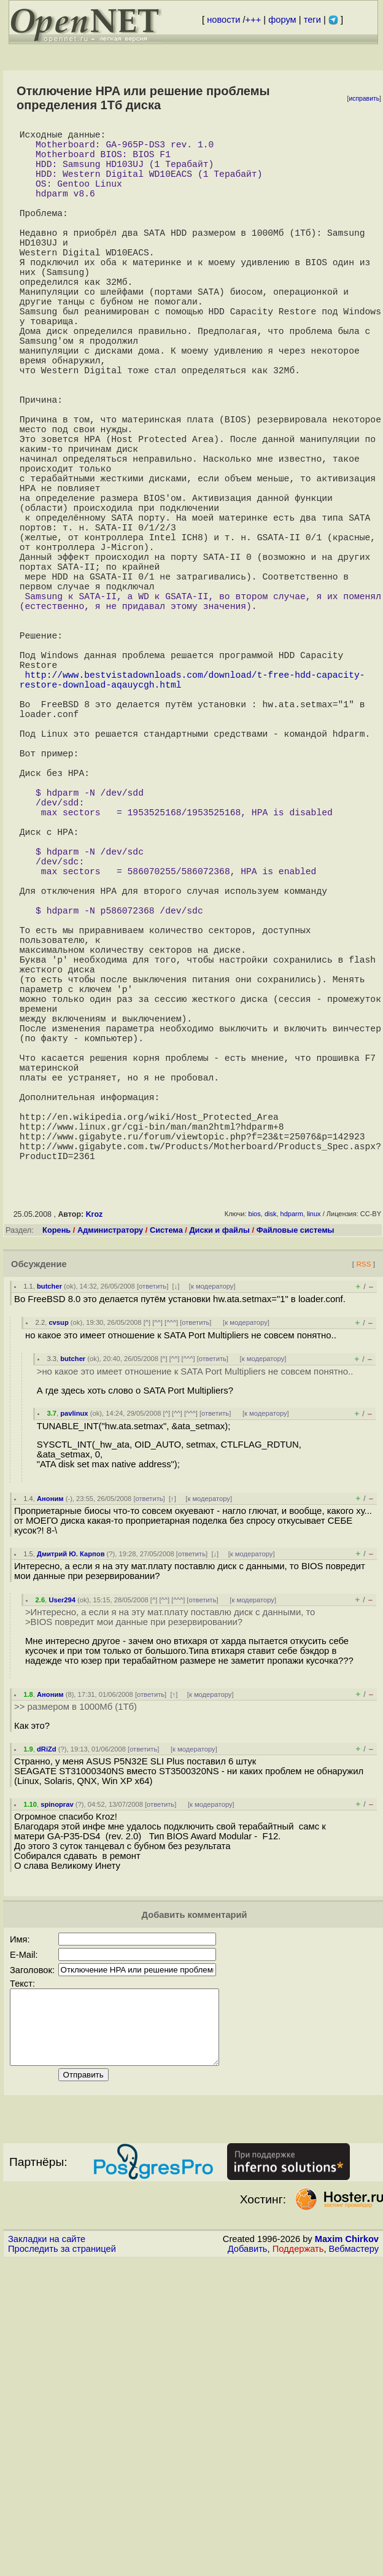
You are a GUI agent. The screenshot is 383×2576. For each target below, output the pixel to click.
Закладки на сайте (46, 2511)
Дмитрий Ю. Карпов (71, 1811)
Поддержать (298, 2521)
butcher (49, 1544)
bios (255, 1471)
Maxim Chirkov (347, 2511)
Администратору (110, 1487)
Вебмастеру (354, 2521)
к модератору (212, 1544)
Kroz (94, 1472)
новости (223, 20)
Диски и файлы (219, 1487)
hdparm (291, 1471)
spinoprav (57, 2062)
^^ (157, 1580)
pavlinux (74, 1671)
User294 (61, 1857)
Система (166, 1487)
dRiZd (46, 2007)
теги (312, 20)
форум (282, 20)
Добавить (248, 2521)
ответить (152, 1544)
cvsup (58, 1580)
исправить (364, 98)
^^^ (171, 1580)
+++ (253, 20)
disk (271, 1471)
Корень (56, 1487)
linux (314, 1471)
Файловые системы (296, 1487)
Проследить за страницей (62, 2521)
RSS (363, 1522)
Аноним (50, 1756)
